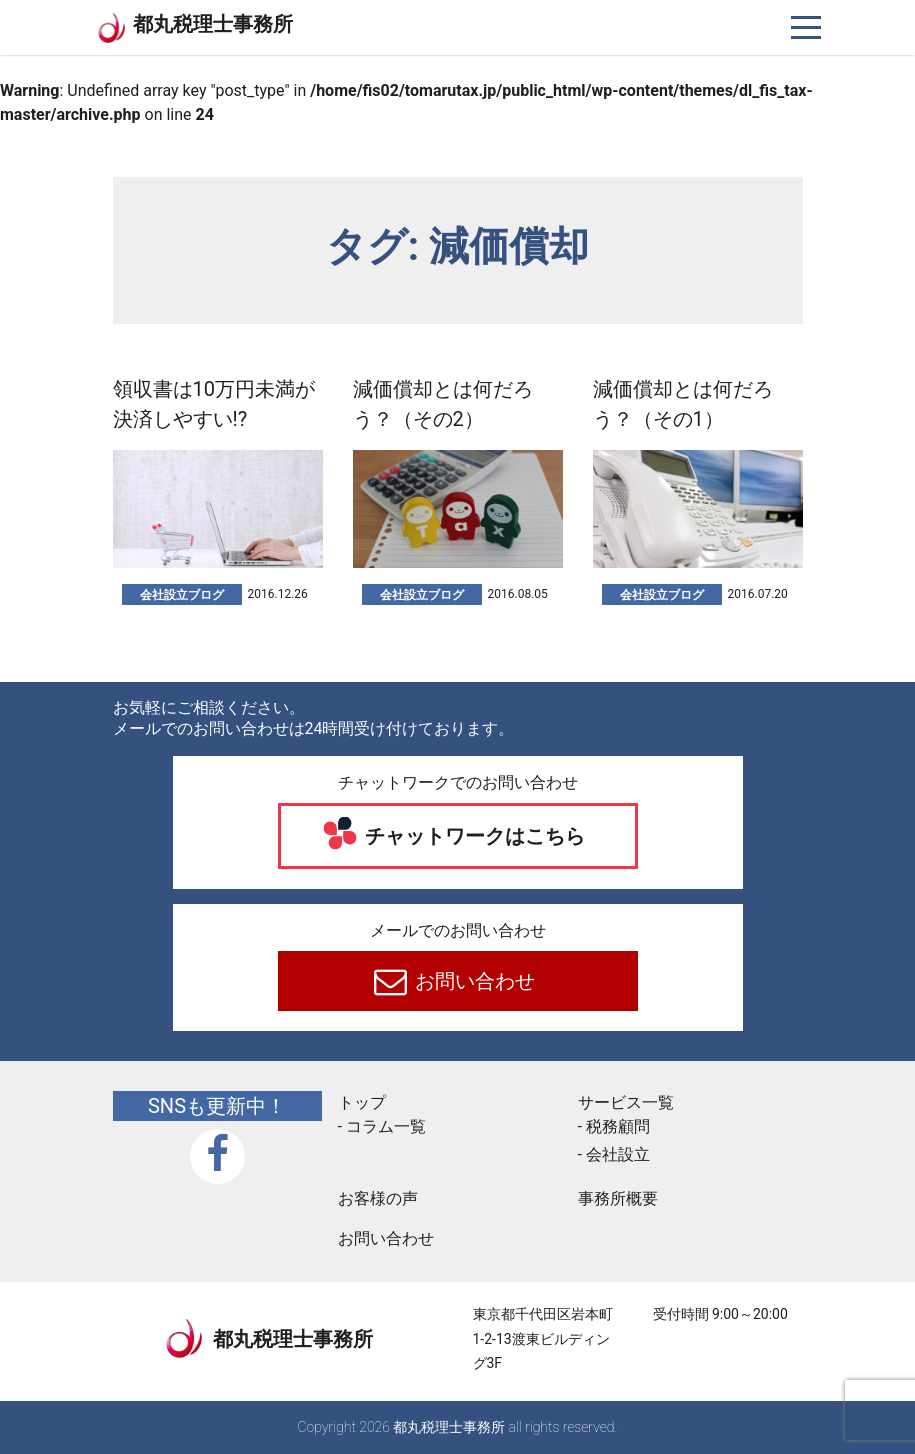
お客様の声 (378, 1198)
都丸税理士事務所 (213, 24)
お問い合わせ (472, 981)
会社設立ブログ (182, 595)
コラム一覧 (386, 1126)
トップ (362, 1102)
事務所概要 (618, 1198)
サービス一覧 (626, 1102)
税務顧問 (618, 1126)
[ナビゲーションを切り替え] (806, 27)
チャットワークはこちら (472, 836)
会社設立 (618, 1154)
